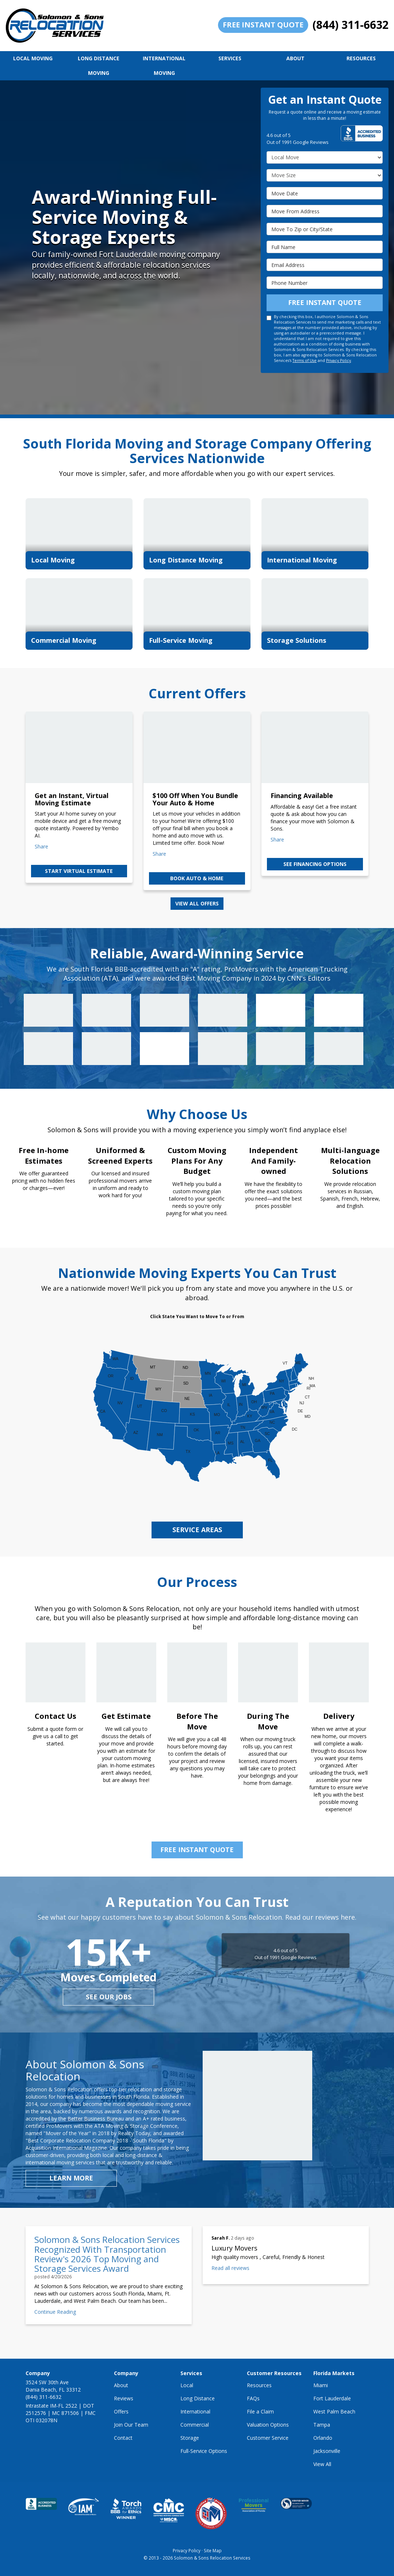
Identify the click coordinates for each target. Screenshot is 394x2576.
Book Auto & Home (196, 878)
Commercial (194, 2424)
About (121, 2385)
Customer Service (267, 2437)
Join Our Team (131, 2424)
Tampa (321, 2424)
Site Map (213, 2550)
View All (322, 2464)
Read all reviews (230, 2267)
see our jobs (108, 1996)
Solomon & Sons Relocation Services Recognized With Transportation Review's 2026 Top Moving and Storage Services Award (107, 2253)
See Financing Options (315, 863)
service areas (197, 1529)
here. (348, 1917)
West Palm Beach (334, 2411)
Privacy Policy (338, 360)
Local (186, 2385)
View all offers (197, 903)
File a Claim (260, 2411)
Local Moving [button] (33, 58)
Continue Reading (55, 2311)
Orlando (322, 2437)
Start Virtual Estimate (79, 870)
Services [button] (229, 58)
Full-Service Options (203, 2450)
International (195, 2411)
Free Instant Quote (263, 25)
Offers (121, 2411)
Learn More (71, 2178)
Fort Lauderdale (332, 2398)
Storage (189, 2437)
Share (41, 846)
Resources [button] (361, 58)
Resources (259, 2385)
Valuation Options (268, 2424)
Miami (320, 2385)
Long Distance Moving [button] (98, 65)
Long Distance (197, 2398)
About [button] (295, 58)
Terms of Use (304, 360)
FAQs (253, 2398)
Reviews (123, 2398)
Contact (123, 2437)
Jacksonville (326, 2450)
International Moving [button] (164, 65)
